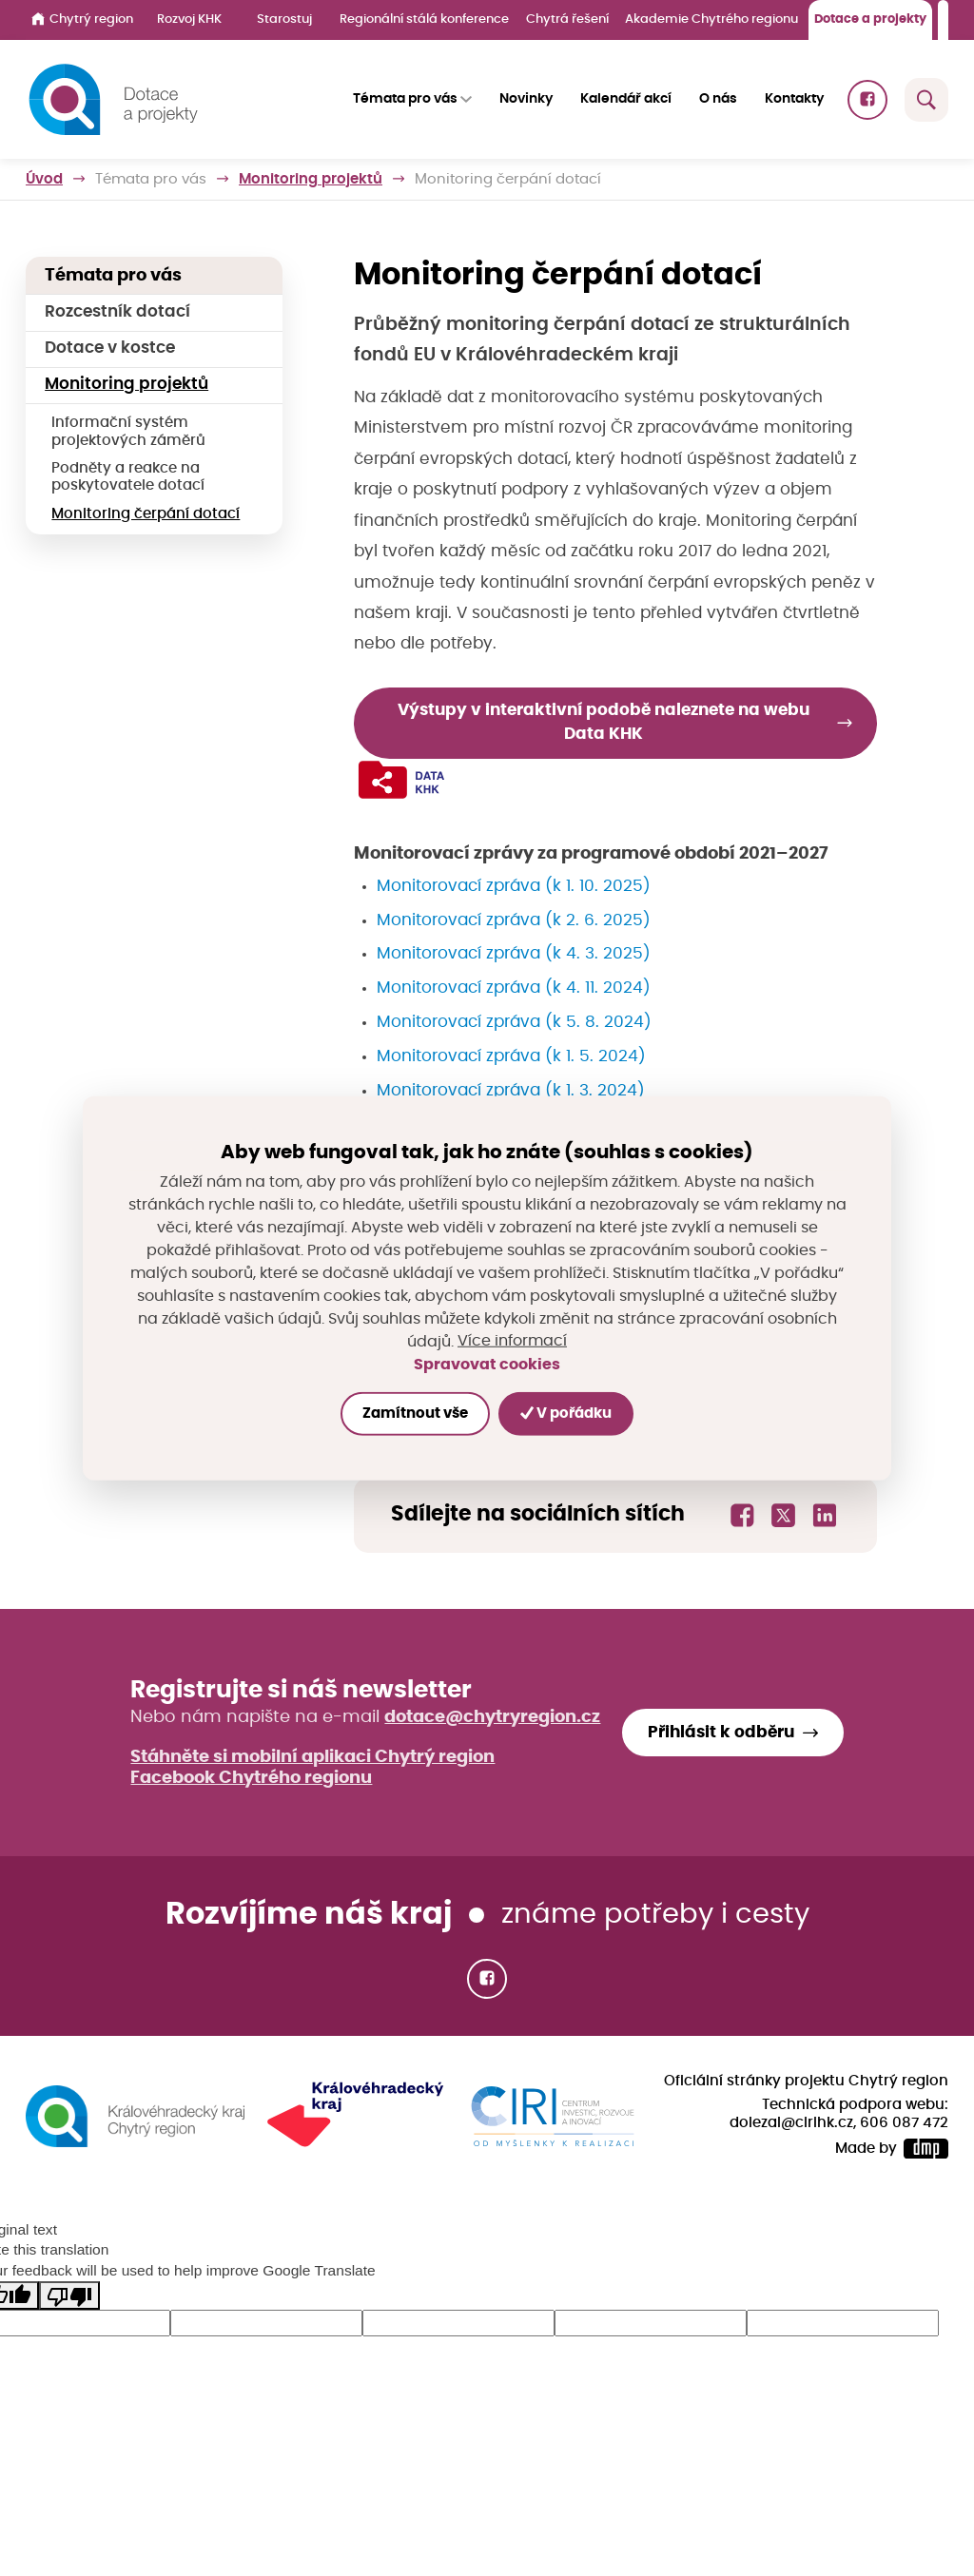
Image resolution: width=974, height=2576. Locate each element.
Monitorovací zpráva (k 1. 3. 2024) (511, 1090)
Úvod (44, 179)
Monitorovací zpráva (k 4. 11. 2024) (514, 989)
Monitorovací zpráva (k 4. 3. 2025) (514, 954)
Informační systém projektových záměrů (128, 431)
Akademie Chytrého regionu (711, 19)
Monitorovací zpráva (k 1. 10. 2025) (514, 886)
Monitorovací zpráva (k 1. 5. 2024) (511, 1056)
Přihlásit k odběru (721, 1733)
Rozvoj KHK (189, 19)
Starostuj (284, 19)
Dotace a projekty (870, 19)
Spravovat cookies (487, 1363)
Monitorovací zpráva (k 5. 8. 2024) (514, 1022)
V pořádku (567, 1412)
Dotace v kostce (110, 348)
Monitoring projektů (310, 179)
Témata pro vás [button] (405, 99)
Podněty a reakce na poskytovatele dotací (128, 477)
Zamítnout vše (414, 1413)
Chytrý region (82, 19)
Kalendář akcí (626, 99)
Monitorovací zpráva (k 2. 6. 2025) (514, 920)
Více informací (512, 1341)
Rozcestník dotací (117, 312)
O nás (718, 99)
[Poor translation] (69, 2296)
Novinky (526, 99)
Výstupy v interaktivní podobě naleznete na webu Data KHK (603, 722)
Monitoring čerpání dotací (145, 514)
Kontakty (794, 99)
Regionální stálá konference (424, 19)
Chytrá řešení (567, 19)
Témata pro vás (150, 179)
